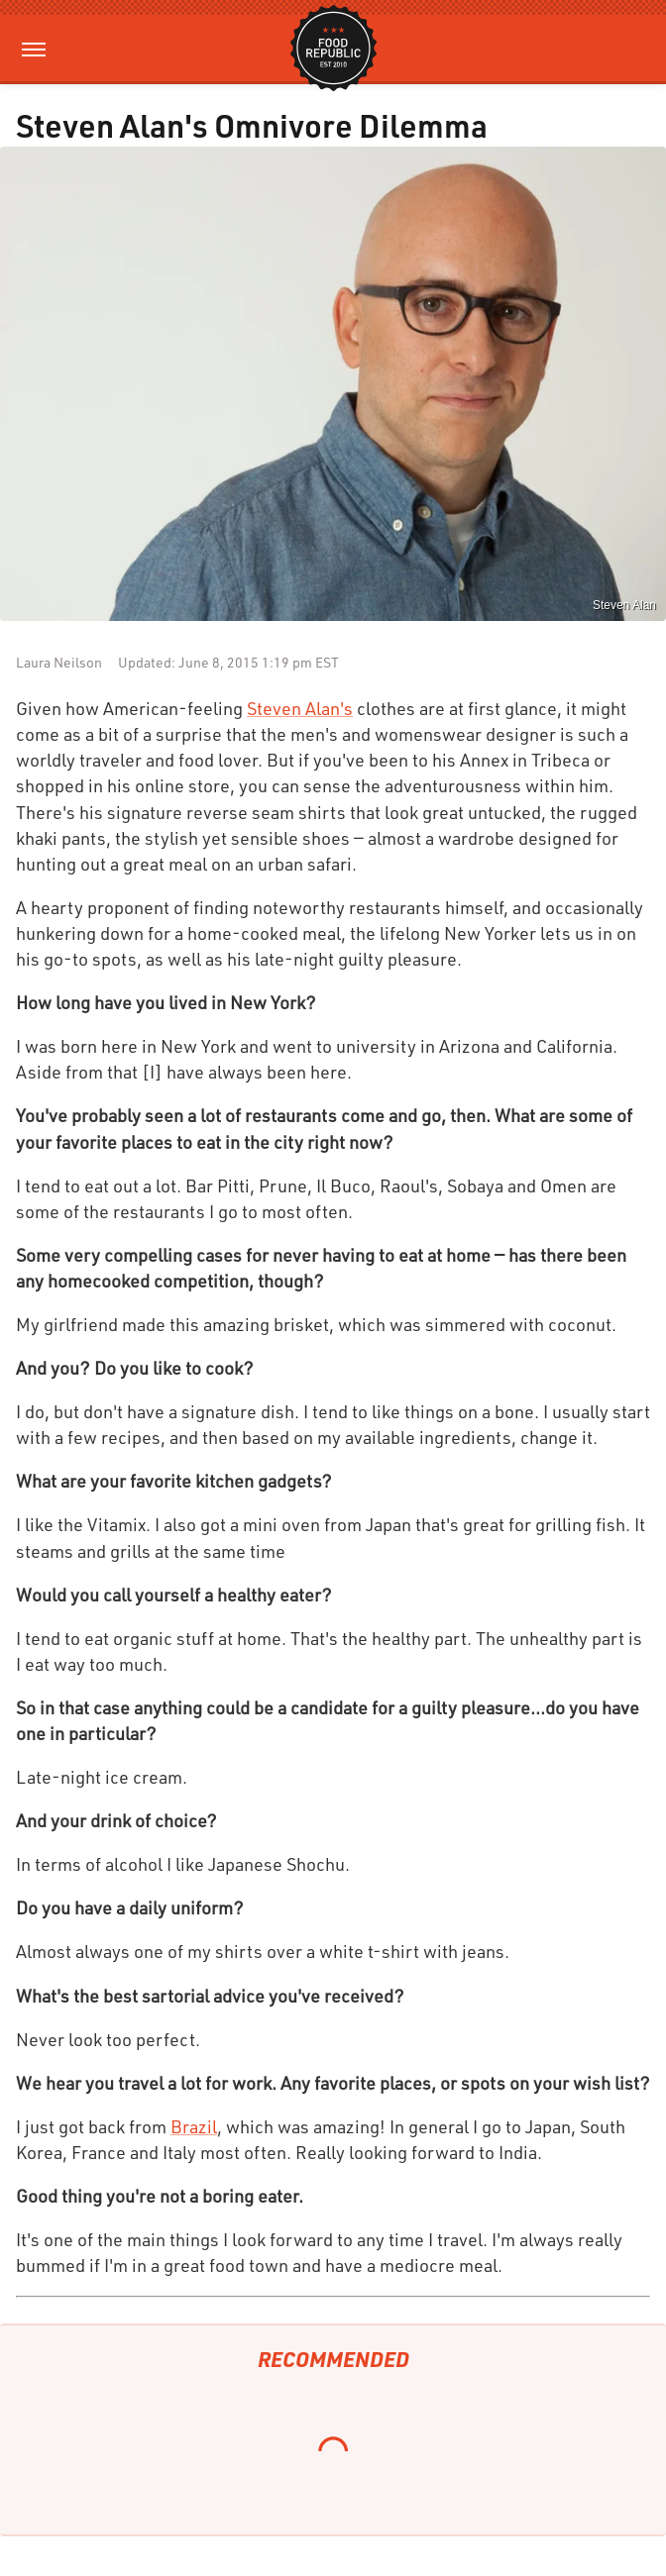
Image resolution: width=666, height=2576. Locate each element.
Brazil (193, 2126)
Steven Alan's (300, 708)
